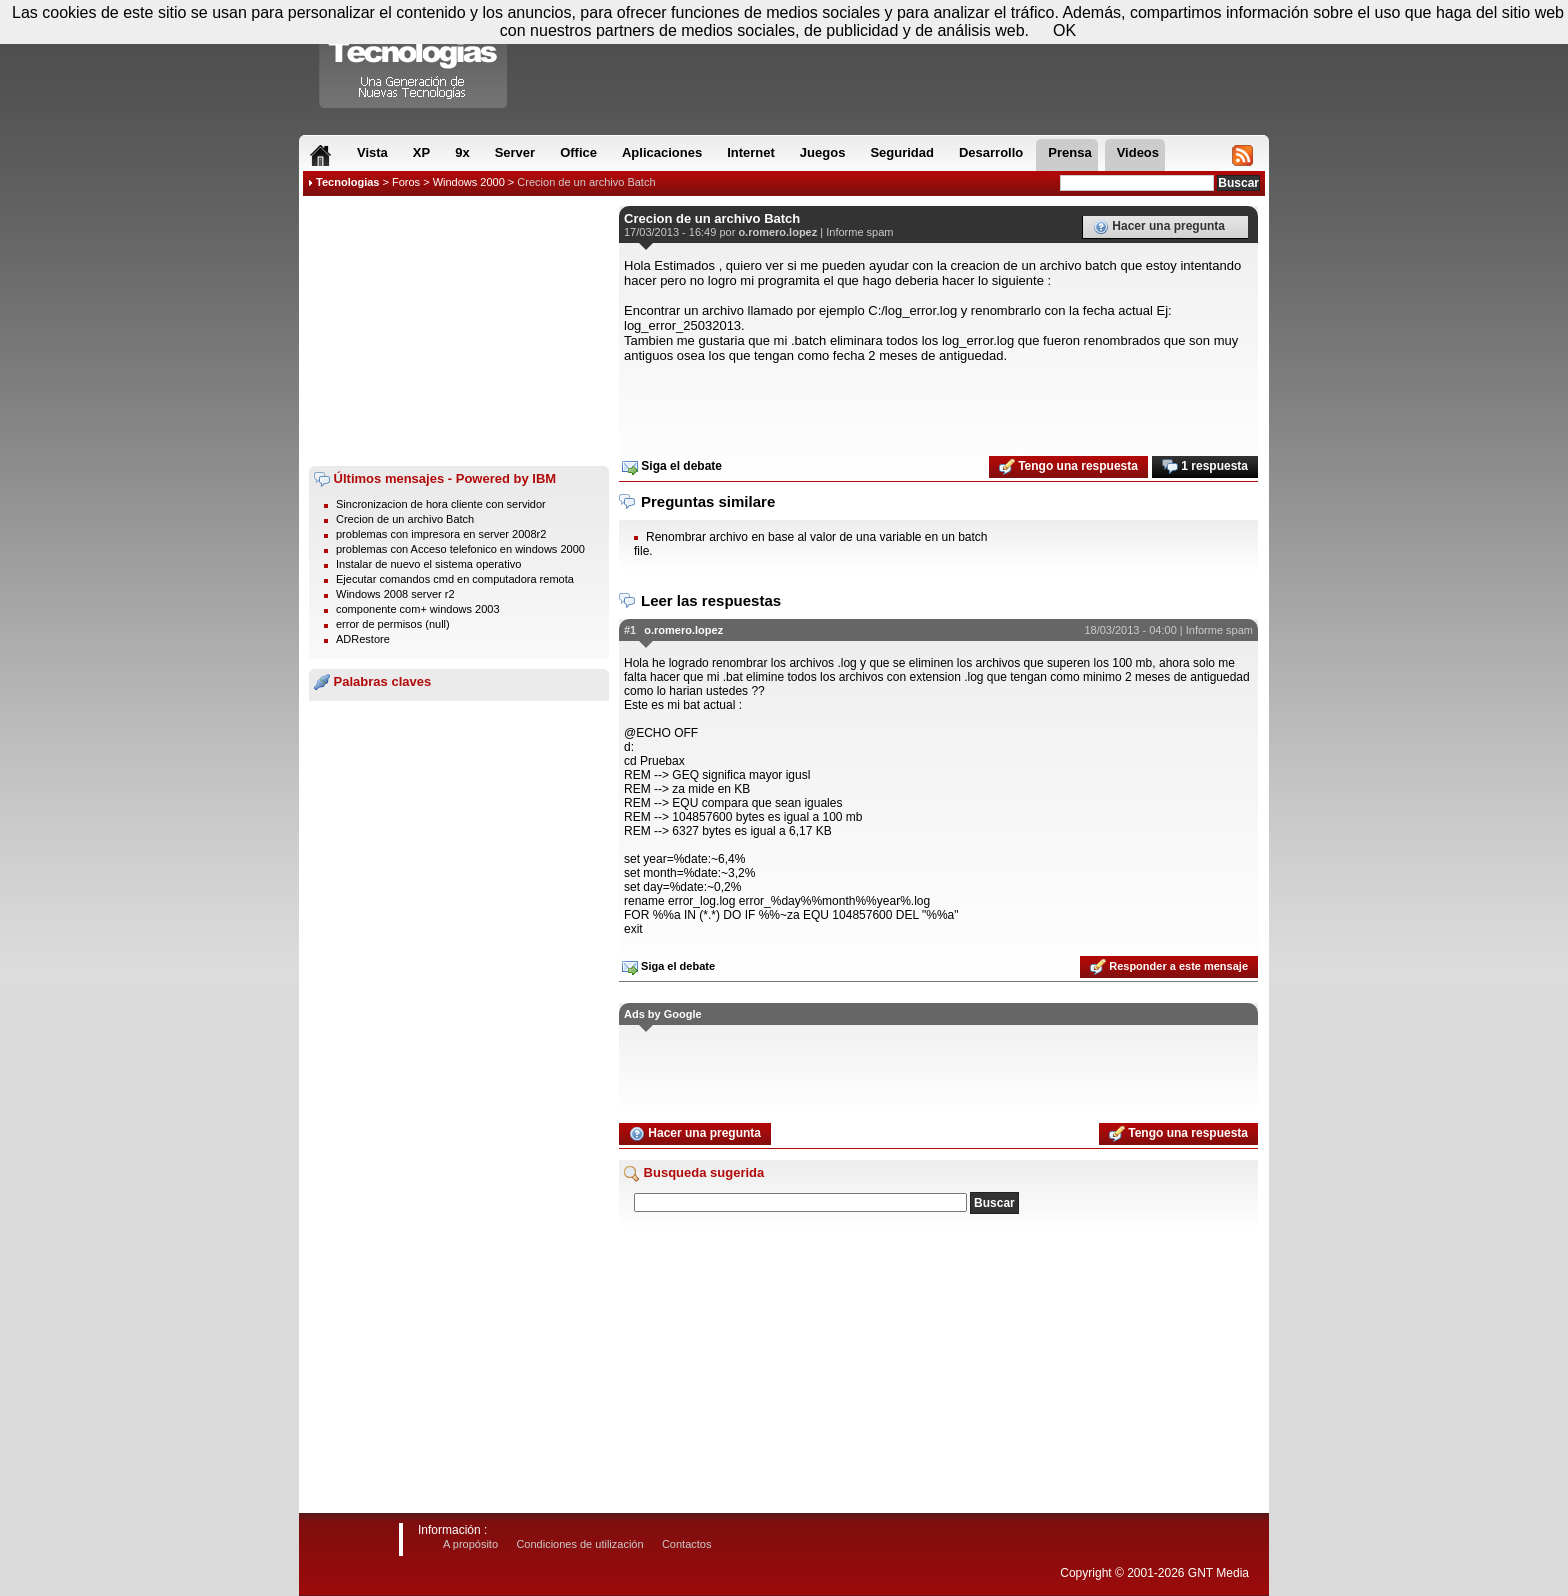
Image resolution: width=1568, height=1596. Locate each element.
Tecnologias (347, 182)
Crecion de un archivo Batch (586, 182)
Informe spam (859, 232)
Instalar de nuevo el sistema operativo (428, 564)
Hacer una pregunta (1159, 227)
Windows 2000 (469, 182)
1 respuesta (1205, 467)
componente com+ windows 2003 (418, 609)
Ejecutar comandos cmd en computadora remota (455, 579)
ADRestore (363, 639)
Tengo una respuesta (1068, 467)
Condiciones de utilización (579, 1544)
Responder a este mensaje (1169, 967)
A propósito (470, 1544)
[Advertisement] (459, 331)
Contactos (687, 1544)
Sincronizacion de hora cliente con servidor (441, 504)
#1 (630, 630)
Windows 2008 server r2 (395, 594)
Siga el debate (672, 467)
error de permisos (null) (393, 624)
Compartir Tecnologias (414, 59)
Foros (406, 182)
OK (1064, 30)
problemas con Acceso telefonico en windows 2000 (460, 549)
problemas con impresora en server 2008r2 (441, 534)
